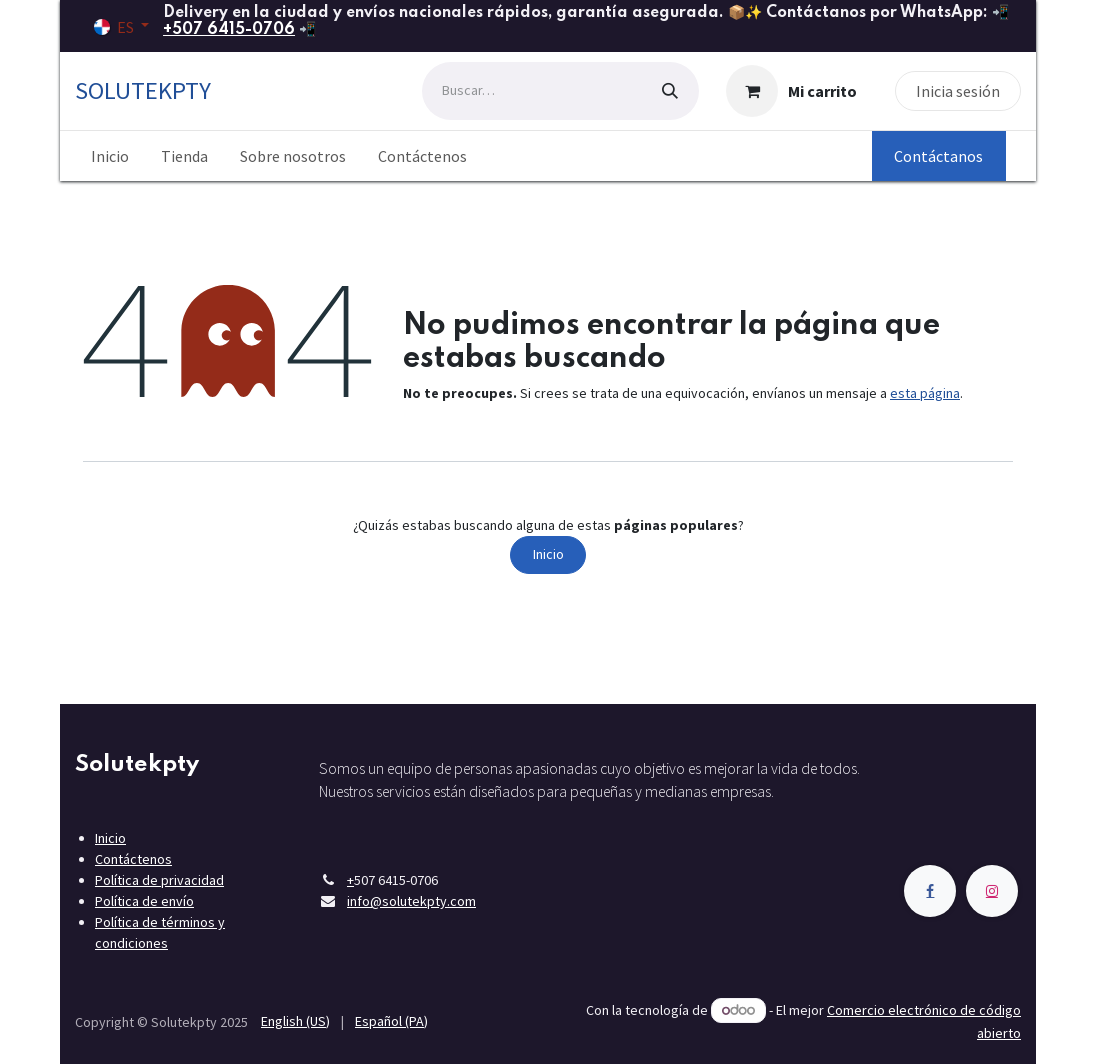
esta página (925, 393)
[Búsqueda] (670, 91)
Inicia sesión (958, 91)
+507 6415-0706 (229, 30)
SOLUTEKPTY (143, 90)
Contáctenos (133, 859)
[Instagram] (992, 891)
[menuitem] (110, 156)
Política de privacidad (159, 880)
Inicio (548, 554)
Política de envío (144, 901)
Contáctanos (938, 156)
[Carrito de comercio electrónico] (792, 91)
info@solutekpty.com (411, 901)
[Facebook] (930, 891)
